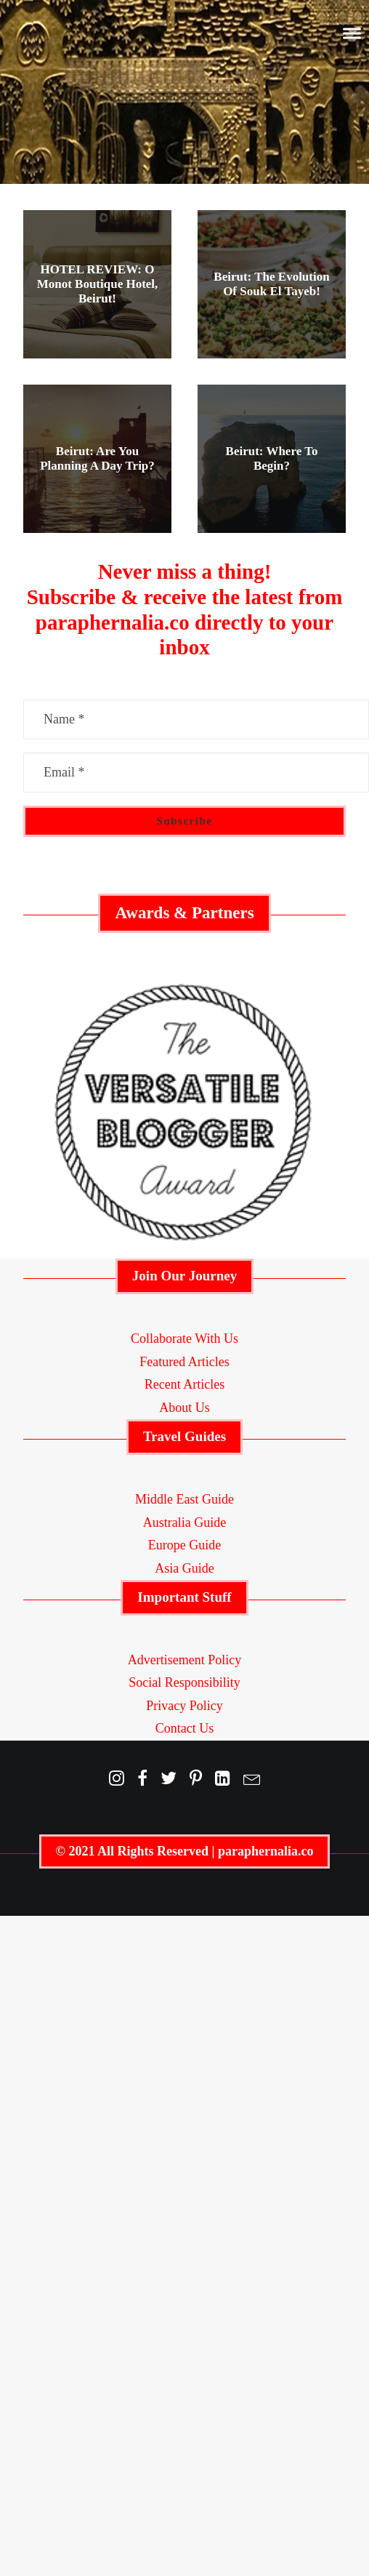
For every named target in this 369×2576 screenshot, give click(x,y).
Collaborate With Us (184, 1338)
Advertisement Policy (184, 1660)
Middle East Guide (184, 1499)
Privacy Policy (184, 1705)
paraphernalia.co (266, 1851)
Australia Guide (184, 1522)
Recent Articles (184, 1384)
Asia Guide (184, 1568)
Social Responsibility (184, 1682)
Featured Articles (184, 1362)
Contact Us (184, 1728)
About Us (184, 1407)
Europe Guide (184, 1545)
